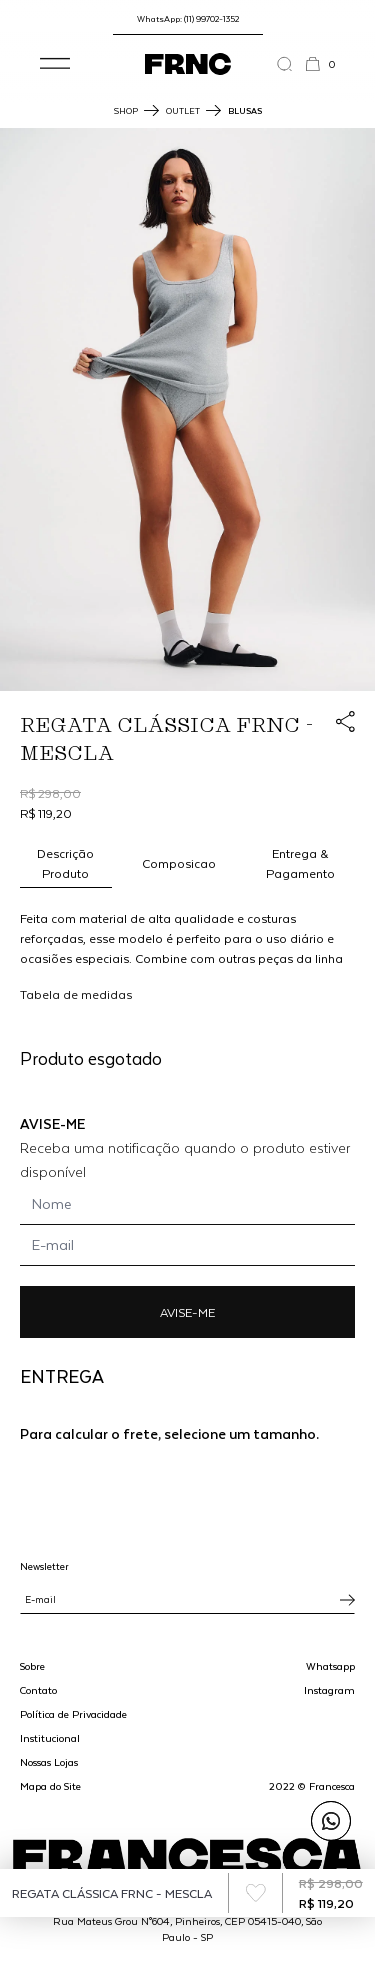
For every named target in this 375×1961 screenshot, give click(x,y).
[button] (55, 64)
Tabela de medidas (76, 994)
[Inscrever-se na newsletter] (347, 1600)
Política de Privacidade (73, 1714)
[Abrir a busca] (290, 64)
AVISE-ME (187, 1312)
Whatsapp (330, 1666)
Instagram (329, 1690)
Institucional (50, 1738)
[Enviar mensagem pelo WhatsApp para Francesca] (331, 1821)
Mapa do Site (50, 1786)
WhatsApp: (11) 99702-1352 (188, 18)
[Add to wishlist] (255, 1893)
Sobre (32, 1666)
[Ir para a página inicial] (188, 64)
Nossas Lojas (49, 1762)
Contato (38, 1690)
